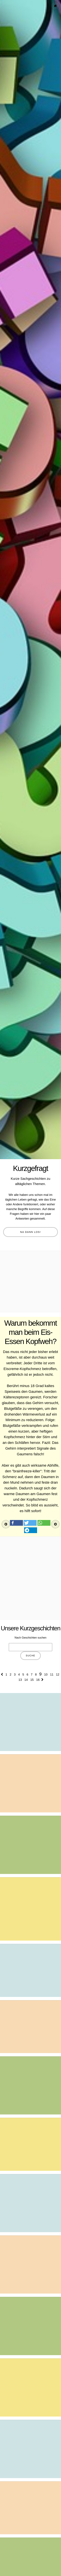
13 (20, 1679)
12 (57, 1674)
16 (38, 1679)
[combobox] (31, 1647)
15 (32, 1679)
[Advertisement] (30, 1281)
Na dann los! (30, 1232)
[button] (16, 1523)
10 (45, 1674)
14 (26, 1679)
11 (52, 1674)
